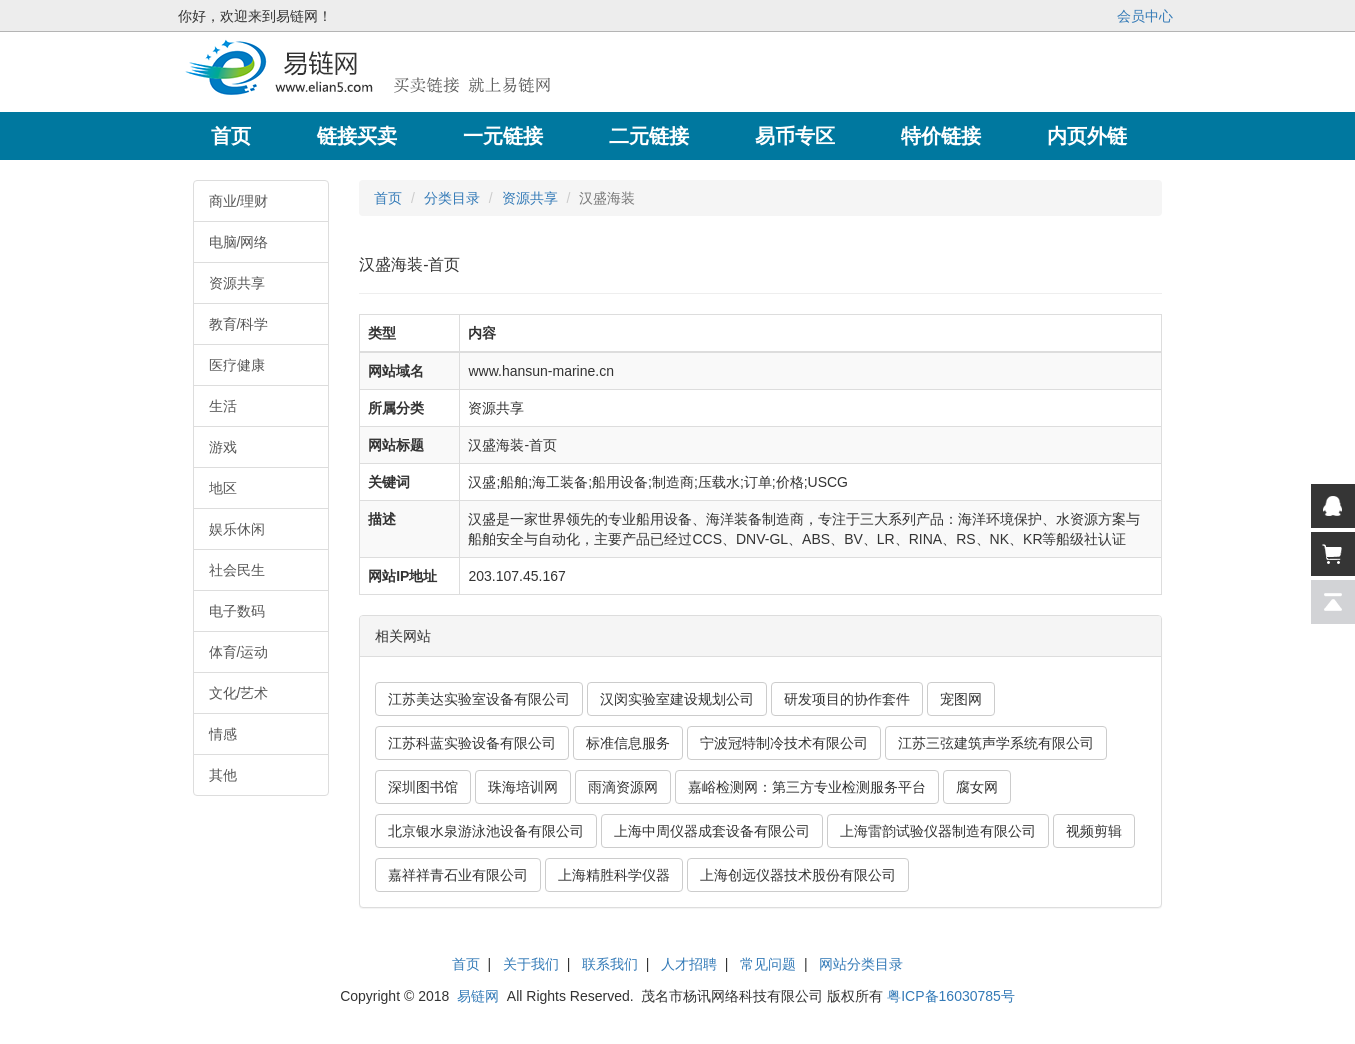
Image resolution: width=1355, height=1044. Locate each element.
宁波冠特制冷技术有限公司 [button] (784, 743)
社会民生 (237, 570)
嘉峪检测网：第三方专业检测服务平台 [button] (807, 787)
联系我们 (610, 964)
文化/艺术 (239, 693)
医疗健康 (237, 365)
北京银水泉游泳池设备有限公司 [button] (486, 831)
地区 (223, 488)
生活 (223, 406)
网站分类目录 (861, 964)
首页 (388, 198)
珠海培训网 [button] (523, 787)
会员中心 (1145, 16)
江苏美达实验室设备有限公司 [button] (479, 699)
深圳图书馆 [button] (423, 787)
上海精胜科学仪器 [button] (614, 875)
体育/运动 (239, 652)
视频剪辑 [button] (1094, 831)
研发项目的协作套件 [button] (847, 699)
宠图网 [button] (961, 699)
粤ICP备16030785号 (951, 996)
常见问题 (768, 964)
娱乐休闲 (237, 529)
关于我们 (531, 964)
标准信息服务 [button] (628, 743)
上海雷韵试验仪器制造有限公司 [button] (938, 831)
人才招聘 (689, 964)
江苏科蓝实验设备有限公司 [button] (472, 743)
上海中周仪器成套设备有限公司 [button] (712, 831)
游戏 (223, 447)
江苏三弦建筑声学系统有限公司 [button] (996, 743)
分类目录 (452, 198)
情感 (223, 734)
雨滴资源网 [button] (623, 787)
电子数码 (237, 611)
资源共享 (237, 283)
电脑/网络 (239, 242)
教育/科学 (239, 324)
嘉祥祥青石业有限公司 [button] (458, 875)
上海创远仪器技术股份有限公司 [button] (798, 875)
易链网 (478, 996)
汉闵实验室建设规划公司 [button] (677, 699)
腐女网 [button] (977, 787)
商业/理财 (239, 201)
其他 (223, 775)
